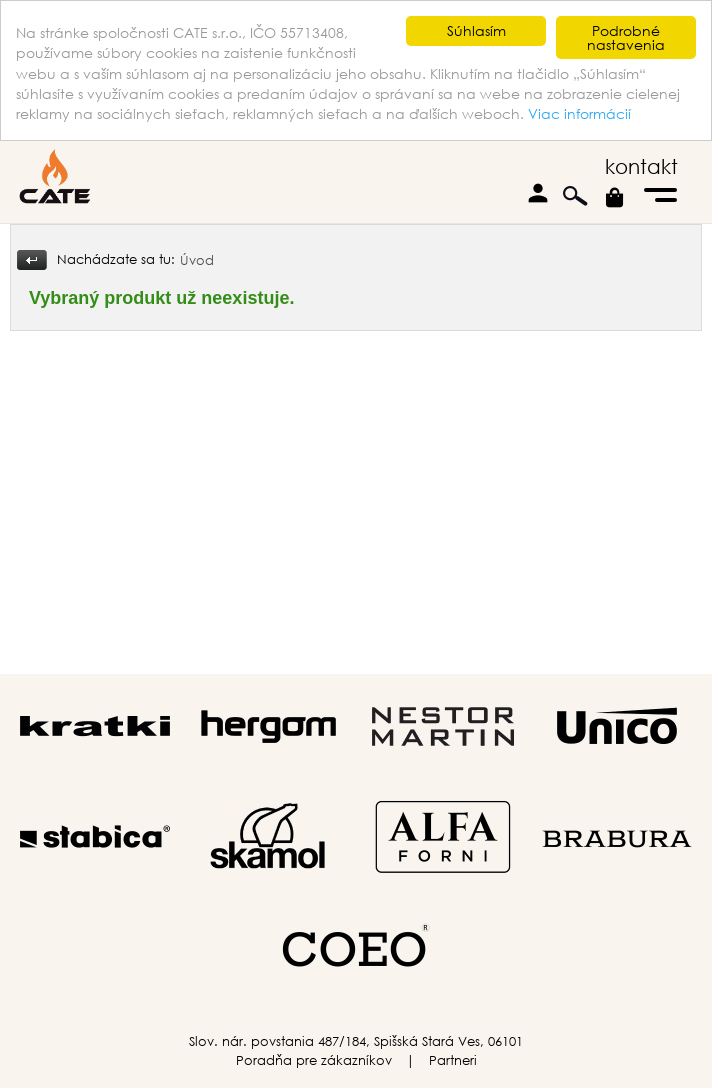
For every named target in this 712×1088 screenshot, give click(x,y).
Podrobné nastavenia (626, 37)
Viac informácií (579, 113)
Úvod (197, 260)
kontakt (641, 166)
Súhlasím (476, 30)
